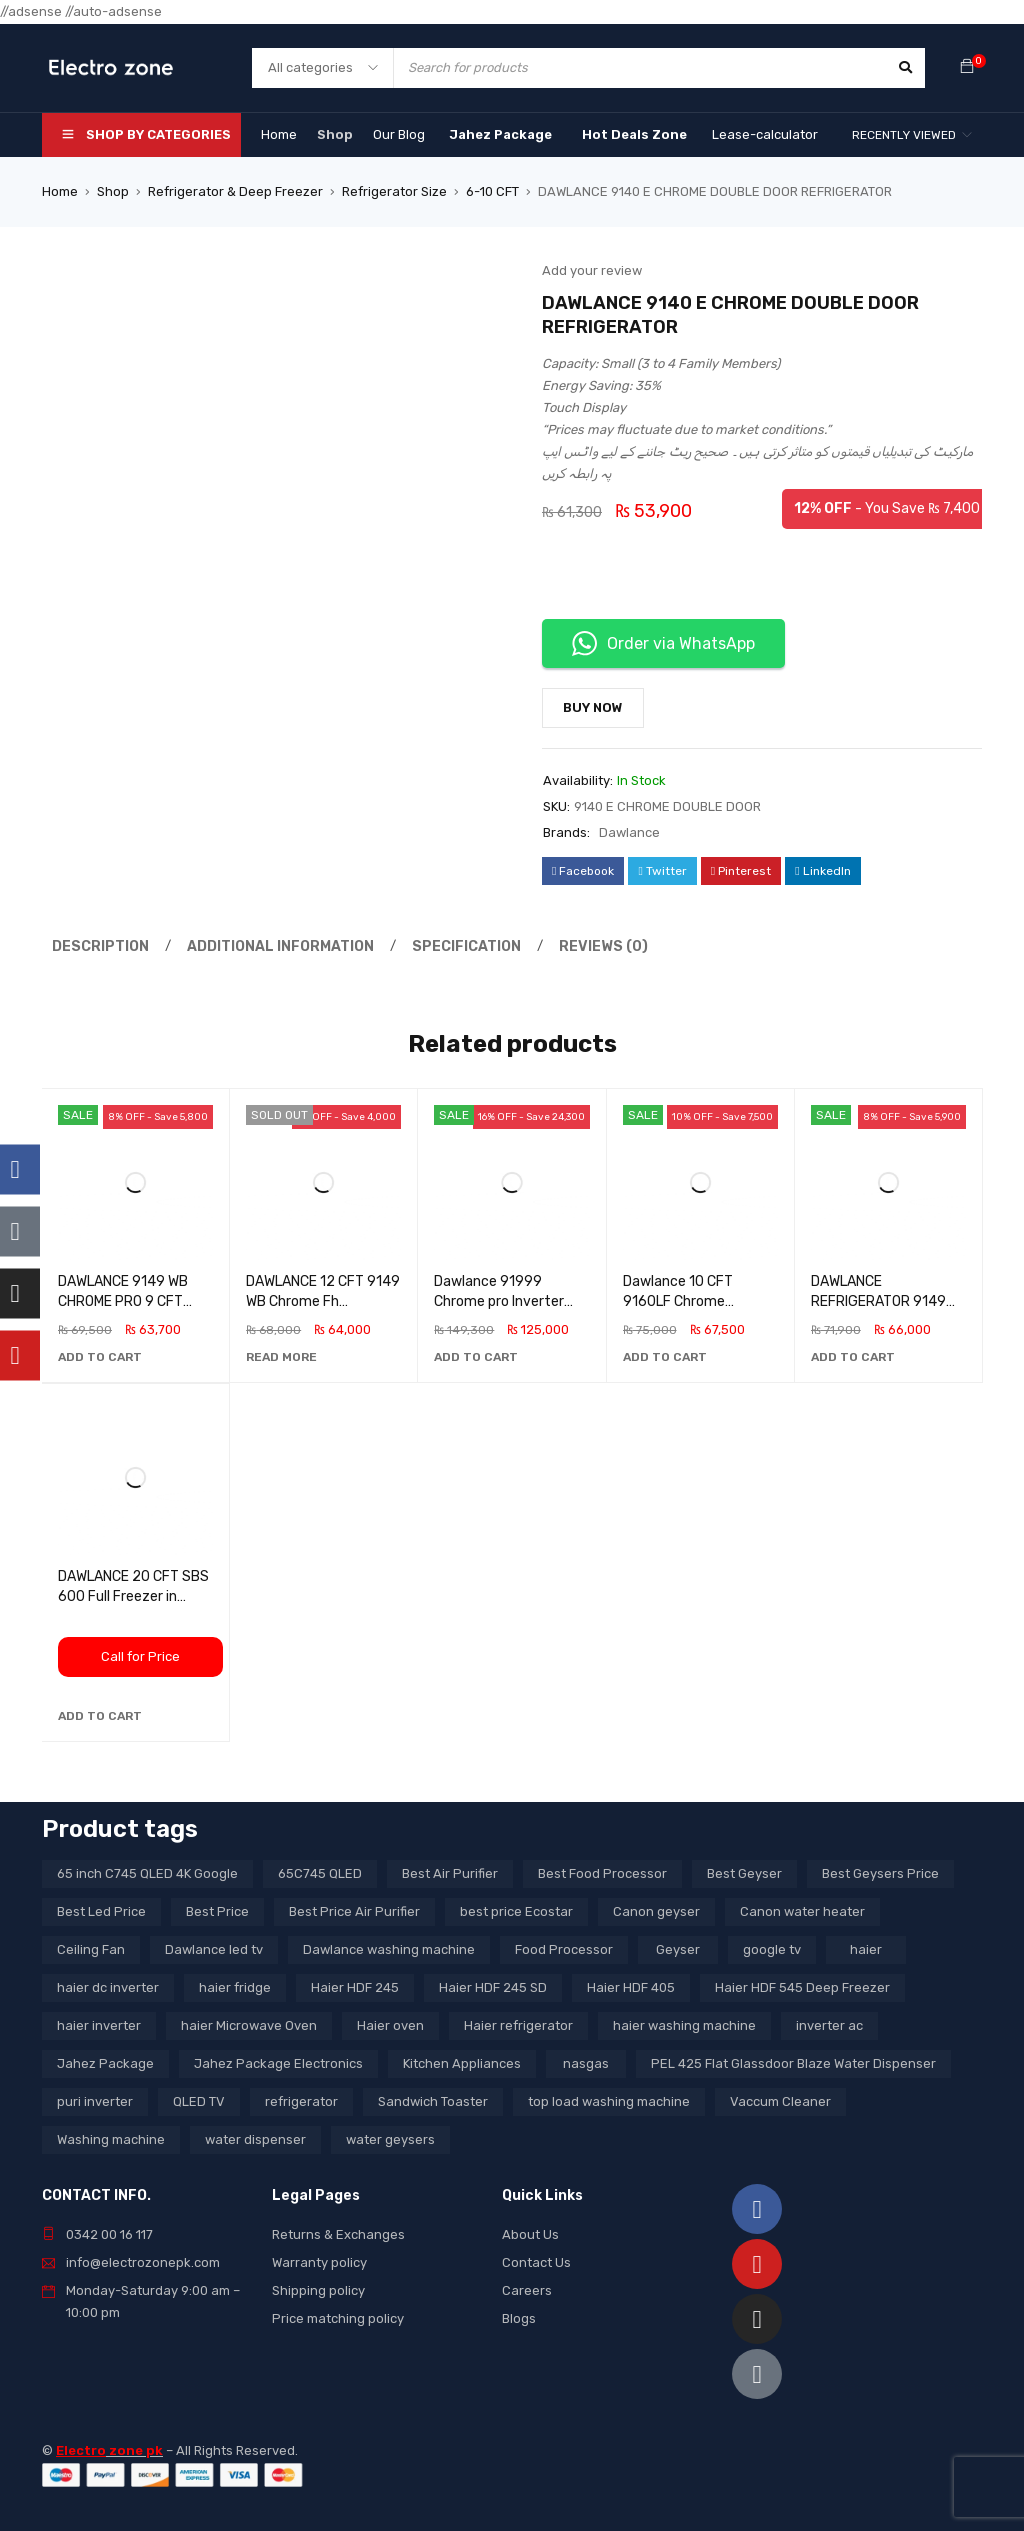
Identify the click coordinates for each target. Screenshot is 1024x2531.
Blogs (519, 2318)
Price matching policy (338, 2318)
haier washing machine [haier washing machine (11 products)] (684, 2025)
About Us (530, 2234)
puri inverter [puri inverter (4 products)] (95, 2101)
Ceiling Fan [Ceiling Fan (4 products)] (91, 1949)
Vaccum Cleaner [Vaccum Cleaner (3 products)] (780, 2101)
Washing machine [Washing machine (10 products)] (111, 2139)
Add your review (592, 270)
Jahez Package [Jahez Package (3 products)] (105, 2063)
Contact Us (536, 2262)
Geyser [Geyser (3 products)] (678, 1949)
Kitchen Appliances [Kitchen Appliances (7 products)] (462, 2063)
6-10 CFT (492, 191)
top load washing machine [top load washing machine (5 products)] (609, 2101)
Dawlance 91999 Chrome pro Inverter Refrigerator (499, 1301)
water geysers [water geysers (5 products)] (390, 2139)
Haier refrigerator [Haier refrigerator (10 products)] (518, 2025)
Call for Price (140, 1656)
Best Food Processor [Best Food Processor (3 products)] (602, 1873)
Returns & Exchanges (338, 2234)
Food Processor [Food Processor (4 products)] (564, 1949)
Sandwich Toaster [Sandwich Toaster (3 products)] (433, 2101)
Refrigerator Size (394, 191)
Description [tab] (97, 946)
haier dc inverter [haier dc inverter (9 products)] (108, 1987)
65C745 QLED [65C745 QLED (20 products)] (320, 1873)
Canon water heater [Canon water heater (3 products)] (802, 1911)
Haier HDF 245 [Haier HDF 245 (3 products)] (355, 1987)
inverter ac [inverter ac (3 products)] (829, 2025)
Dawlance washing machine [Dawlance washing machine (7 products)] (389, 1949)
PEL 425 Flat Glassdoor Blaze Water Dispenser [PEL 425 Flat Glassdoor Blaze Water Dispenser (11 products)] (793, 2063)
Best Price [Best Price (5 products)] (217, 1911)
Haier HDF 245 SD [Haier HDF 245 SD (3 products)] (493, 1987)
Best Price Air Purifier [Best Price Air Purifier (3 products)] (354, 1911)
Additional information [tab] (268, 946)
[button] (100, 1357)
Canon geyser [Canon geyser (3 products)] (656, 1911)
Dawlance (629, 832)
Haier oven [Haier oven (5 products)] (390, 2025)
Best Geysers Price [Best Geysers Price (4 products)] (880, 1873)
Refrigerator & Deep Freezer (235, 191)
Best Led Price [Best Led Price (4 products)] (101, 1911)
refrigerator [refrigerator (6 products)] (301, 2101)
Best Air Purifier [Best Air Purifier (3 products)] (450, 1873)
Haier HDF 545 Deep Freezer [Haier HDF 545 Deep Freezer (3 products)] (802, 1987)
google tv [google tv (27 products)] (772, 1949)
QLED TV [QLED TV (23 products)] (199, 2101)
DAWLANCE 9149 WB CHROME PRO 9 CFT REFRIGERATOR (123, 1301)
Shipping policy (318, 2290)
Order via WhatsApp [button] (663, 643)
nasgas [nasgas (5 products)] (586, 2063)
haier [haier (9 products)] (866, 1949)
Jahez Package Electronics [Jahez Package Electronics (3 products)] (278, 2063)
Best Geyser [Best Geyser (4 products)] (744, 1873)
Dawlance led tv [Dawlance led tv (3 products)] (214, 1949)
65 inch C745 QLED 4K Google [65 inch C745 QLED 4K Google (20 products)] (147, 1873)
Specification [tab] (444, 946)
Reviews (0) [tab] (573, 946)
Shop (113, 191)
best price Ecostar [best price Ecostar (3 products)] (516, 1911)
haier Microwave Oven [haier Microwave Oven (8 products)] (249, 2025)
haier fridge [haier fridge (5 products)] (235, 1987)
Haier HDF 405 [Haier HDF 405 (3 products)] (631, 1987)
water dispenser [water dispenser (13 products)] (255, 2139)
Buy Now (593, 707)
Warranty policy (319, 2262)
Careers (527, 2290)
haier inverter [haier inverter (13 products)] (99, 2025)
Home (60, 191)
